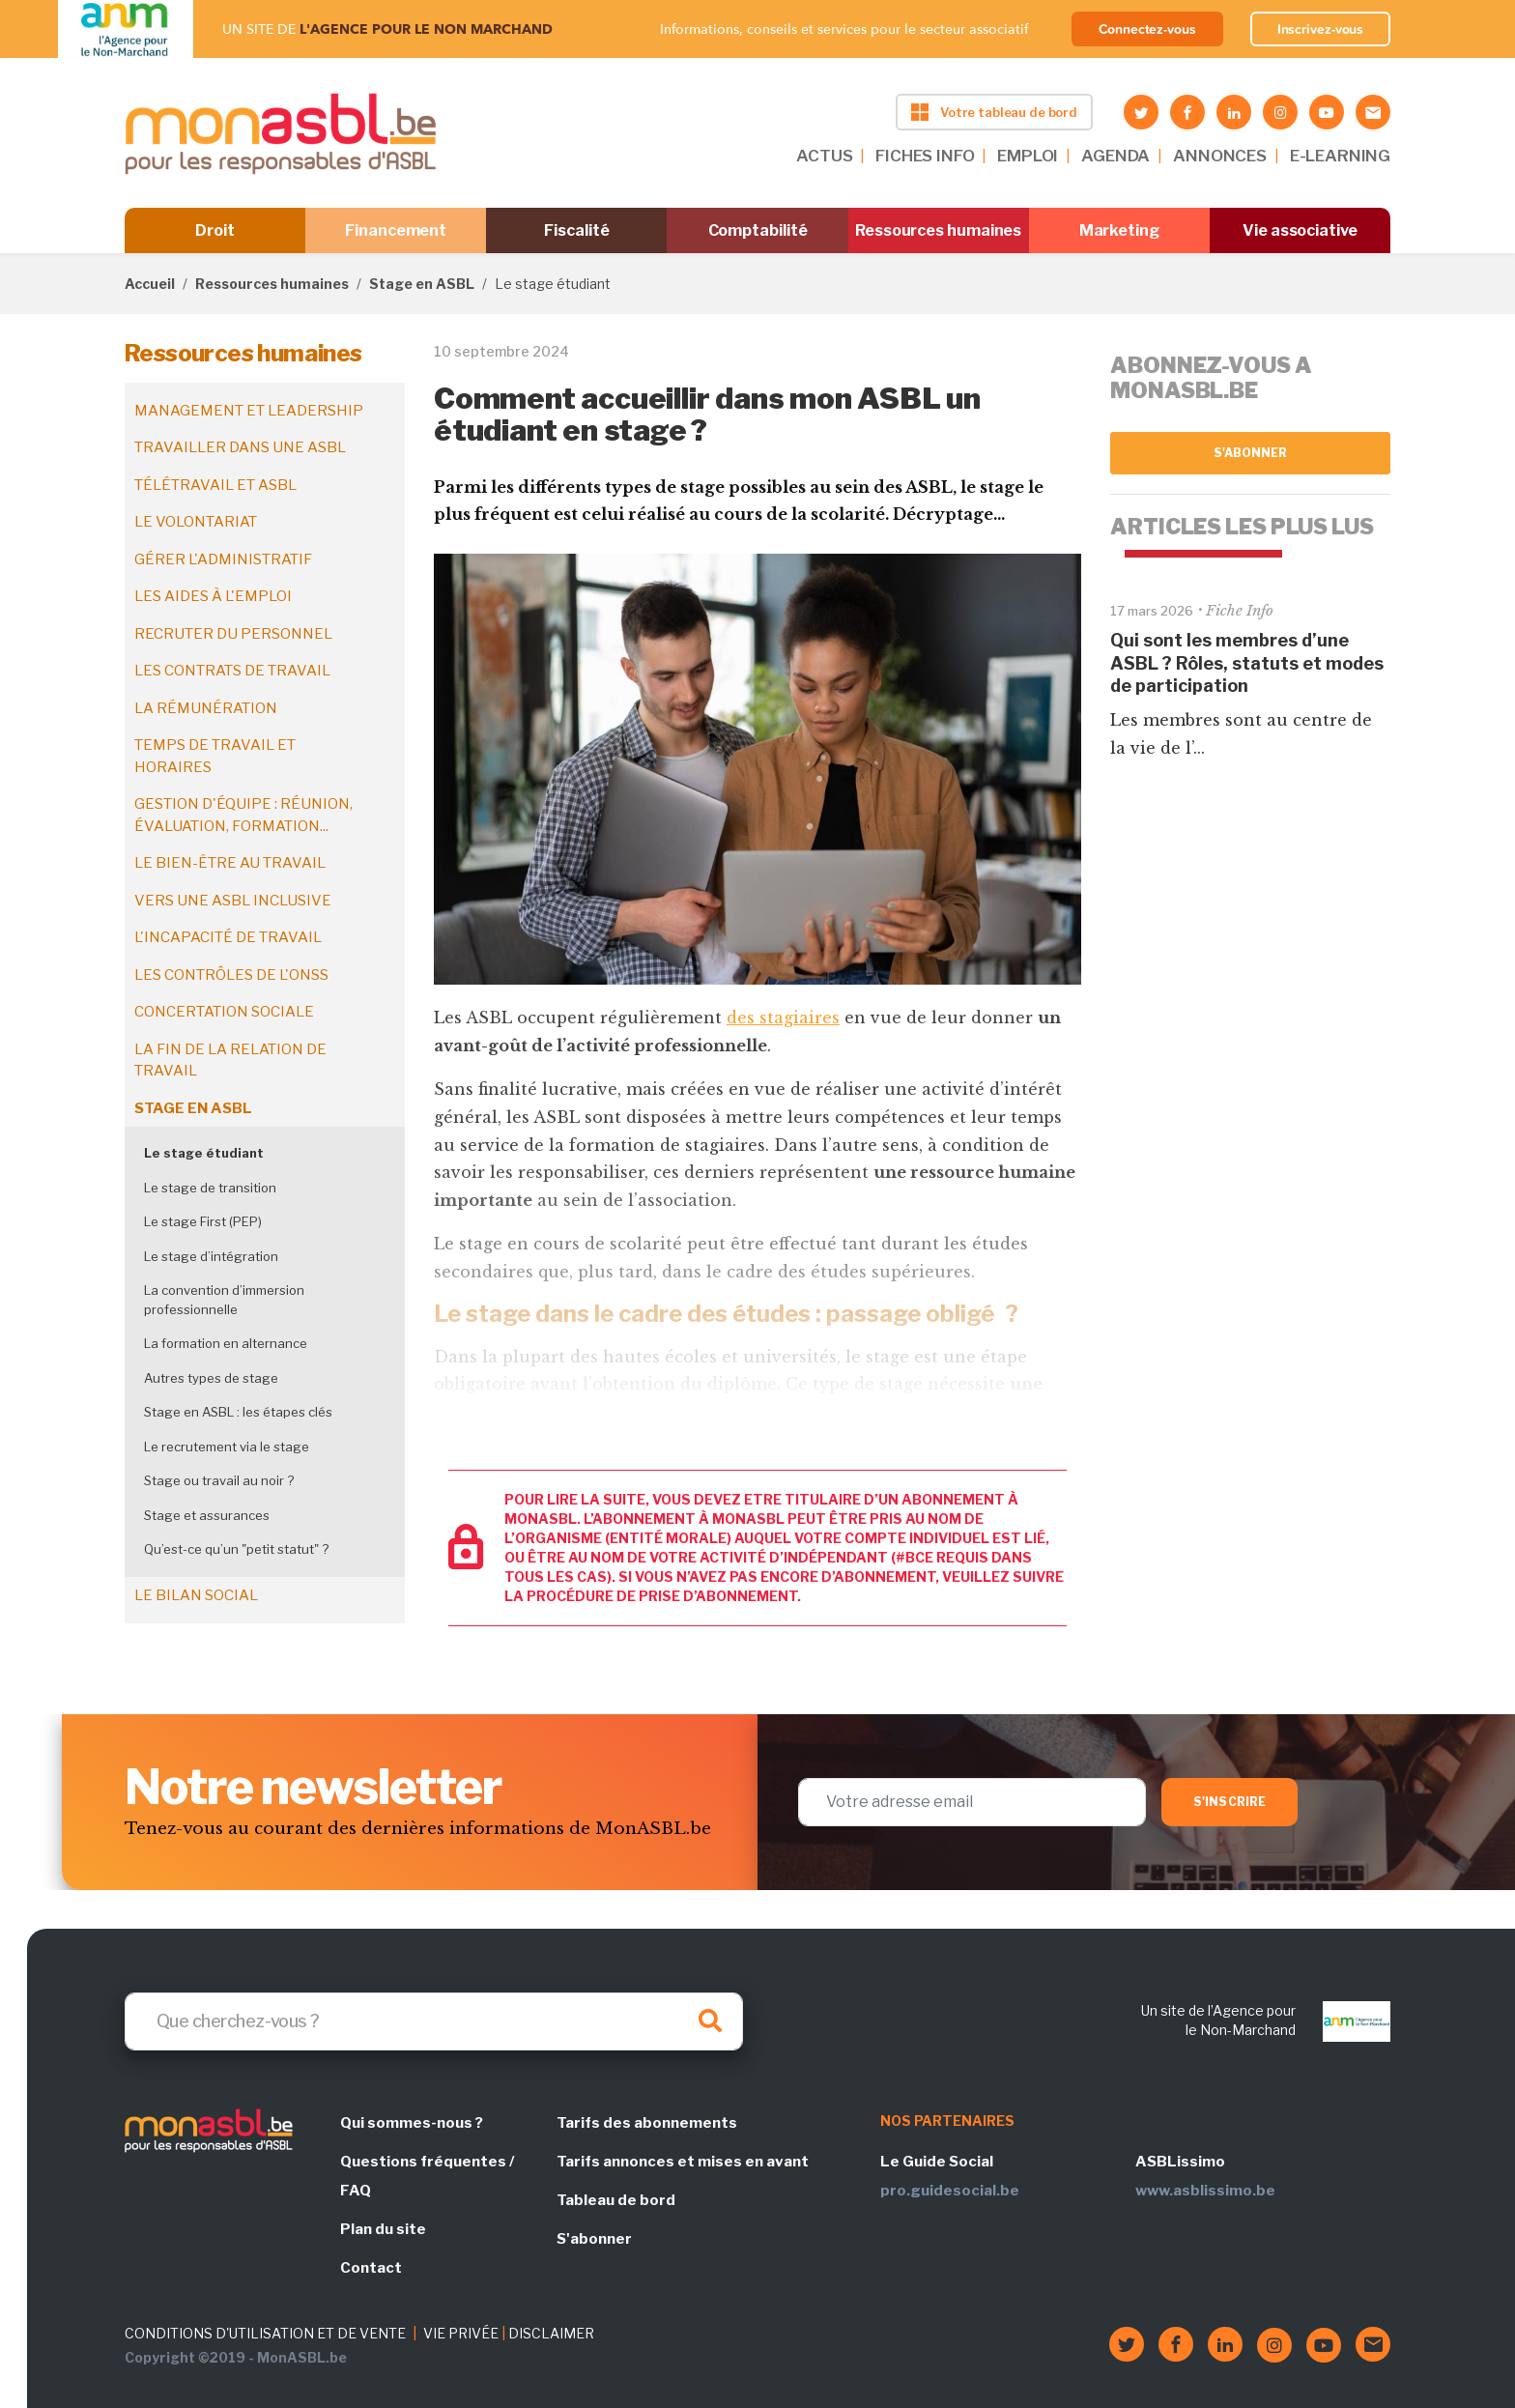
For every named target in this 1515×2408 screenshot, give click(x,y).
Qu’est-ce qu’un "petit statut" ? (236, 1549)
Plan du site (383, 2229)
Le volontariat (195, 521)
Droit (215, 230)
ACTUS (824, 155)
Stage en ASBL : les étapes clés (238, 1411)
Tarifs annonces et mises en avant (683, 2161)
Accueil (150, 283)
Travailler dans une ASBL (240, 447)
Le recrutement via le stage (226, 1446)
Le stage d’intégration (211, 1256)
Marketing (1119, 230)
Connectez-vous (1147, 29)
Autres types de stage (211, 1378)
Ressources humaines (938, 230)
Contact (371, 2268)
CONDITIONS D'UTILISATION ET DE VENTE (265, 2333)
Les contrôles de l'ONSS (231, 975)
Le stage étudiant (204, 1153)
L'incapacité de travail (228, 937)
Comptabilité (758, 230)
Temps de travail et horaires (215, 756)
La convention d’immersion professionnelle (224, 1299)
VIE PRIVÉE (461, 2333)
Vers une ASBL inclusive (232, 900)
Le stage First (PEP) (203, 1221)
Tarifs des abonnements (647, 2123)
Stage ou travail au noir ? (219, 1480)
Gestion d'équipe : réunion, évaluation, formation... (243, 815)
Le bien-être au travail (230, 863)
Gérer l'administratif (223, 559)
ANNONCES (1220, 155)
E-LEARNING (1340, 155)
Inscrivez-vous (1320, 29)
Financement (395, 230)
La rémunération (205, 708)
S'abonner (1251, 452)
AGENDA (1115, 155)
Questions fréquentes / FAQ (427, 2176)
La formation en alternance (225, 1343)
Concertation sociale (224, 1011)
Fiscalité (576, 230)
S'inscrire (1229, 1801)
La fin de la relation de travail (230, 1060)
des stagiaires (783, 1017)
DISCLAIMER (551, 2333)
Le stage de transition (210, 1187)
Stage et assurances (207, 1515)
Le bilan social (196, 1595)
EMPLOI (1027, 155)
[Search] (434, 2021)
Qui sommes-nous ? (411, 2123)
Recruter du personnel (233, 634)
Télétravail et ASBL (215, 485)
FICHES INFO (924, 155)
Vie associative (1300, 230)
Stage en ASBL (421, 283)
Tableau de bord (616, 2200)
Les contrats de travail (232, 670)
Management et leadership (248, 410)
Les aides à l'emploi (213, 596)
